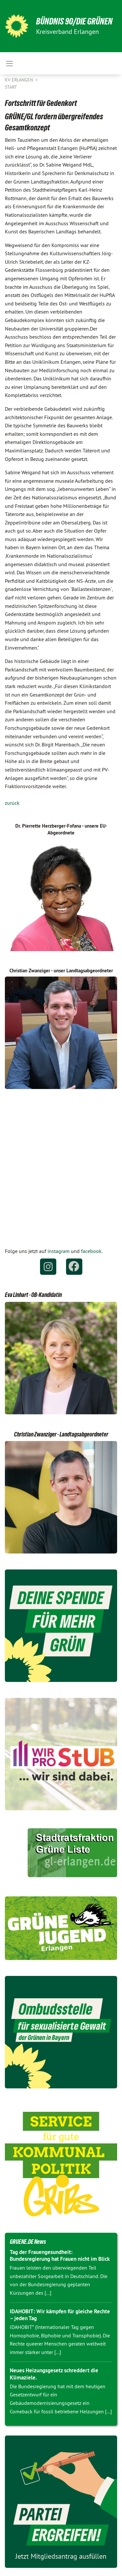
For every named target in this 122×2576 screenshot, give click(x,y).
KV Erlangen (19, 80)
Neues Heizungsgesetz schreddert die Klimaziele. (54, 2374)
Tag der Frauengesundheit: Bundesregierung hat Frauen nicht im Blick (60, 2255)
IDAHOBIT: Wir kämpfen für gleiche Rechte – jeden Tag (60, 2315)
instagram (58, 1251)
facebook (91, 1251)
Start (11, 87)
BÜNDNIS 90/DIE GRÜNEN (74, 21)
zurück (12, 803)
